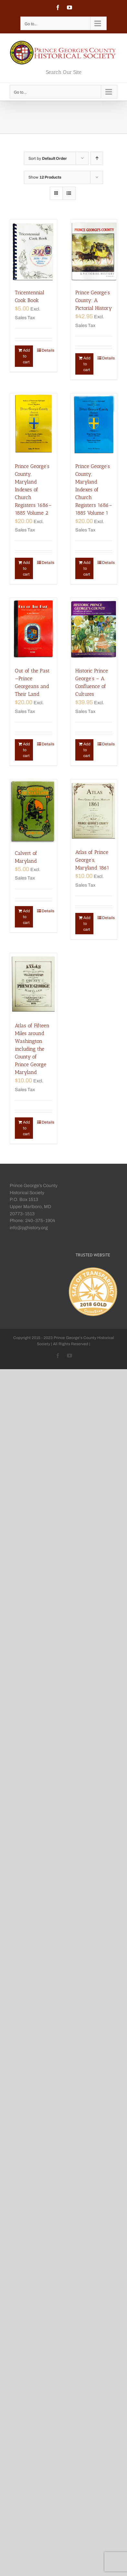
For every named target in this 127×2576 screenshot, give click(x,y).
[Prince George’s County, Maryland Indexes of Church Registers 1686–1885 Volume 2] (33, 424)
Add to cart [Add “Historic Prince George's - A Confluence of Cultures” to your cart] (86, 750)
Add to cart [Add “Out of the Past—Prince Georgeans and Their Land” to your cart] (26, 750)
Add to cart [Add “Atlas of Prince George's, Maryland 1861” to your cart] (86, 923)
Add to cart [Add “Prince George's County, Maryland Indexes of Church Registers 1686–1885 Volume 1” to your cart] (86, 568)
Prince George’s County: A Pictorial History (93, 300)
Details (47, 350)
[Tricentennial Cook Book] (33, 251)
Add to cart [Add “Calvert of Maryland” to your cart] (26, 917)
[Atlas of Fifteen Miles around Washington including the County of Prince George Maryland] (33, 984)
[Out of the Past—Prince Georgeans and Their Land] (33, 629)
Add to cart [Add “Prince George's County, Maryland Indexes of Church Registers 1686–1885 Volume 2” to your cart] (26, 568)
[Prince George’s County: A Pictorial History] (93, 251)
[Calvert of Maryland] (33, 811)
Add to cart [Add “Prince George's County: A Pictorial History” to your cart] (86, 364)
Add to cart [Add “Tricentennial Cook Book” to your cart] (26, 356)
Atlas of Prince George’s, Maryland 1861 (92, 860)
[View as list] (69, 193)
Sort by (47, 158)
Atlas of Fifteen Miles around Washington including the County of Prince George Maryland (32, 1048)
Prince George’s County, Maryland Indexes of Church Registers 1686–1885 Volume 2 (33, 489)
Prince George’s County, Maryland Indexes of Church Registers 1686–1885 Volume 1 (93, 489)
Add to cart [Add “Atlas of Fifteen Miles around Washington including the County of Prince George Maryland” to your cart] (26, 1128)
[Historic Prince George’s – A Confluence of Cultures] (93, 629)
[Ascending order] (96, 158)
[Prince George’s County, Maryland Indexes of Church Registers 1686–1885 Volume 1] (93, 424)
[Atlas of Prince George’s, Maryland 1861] (93, 810)
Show (44, 177)
